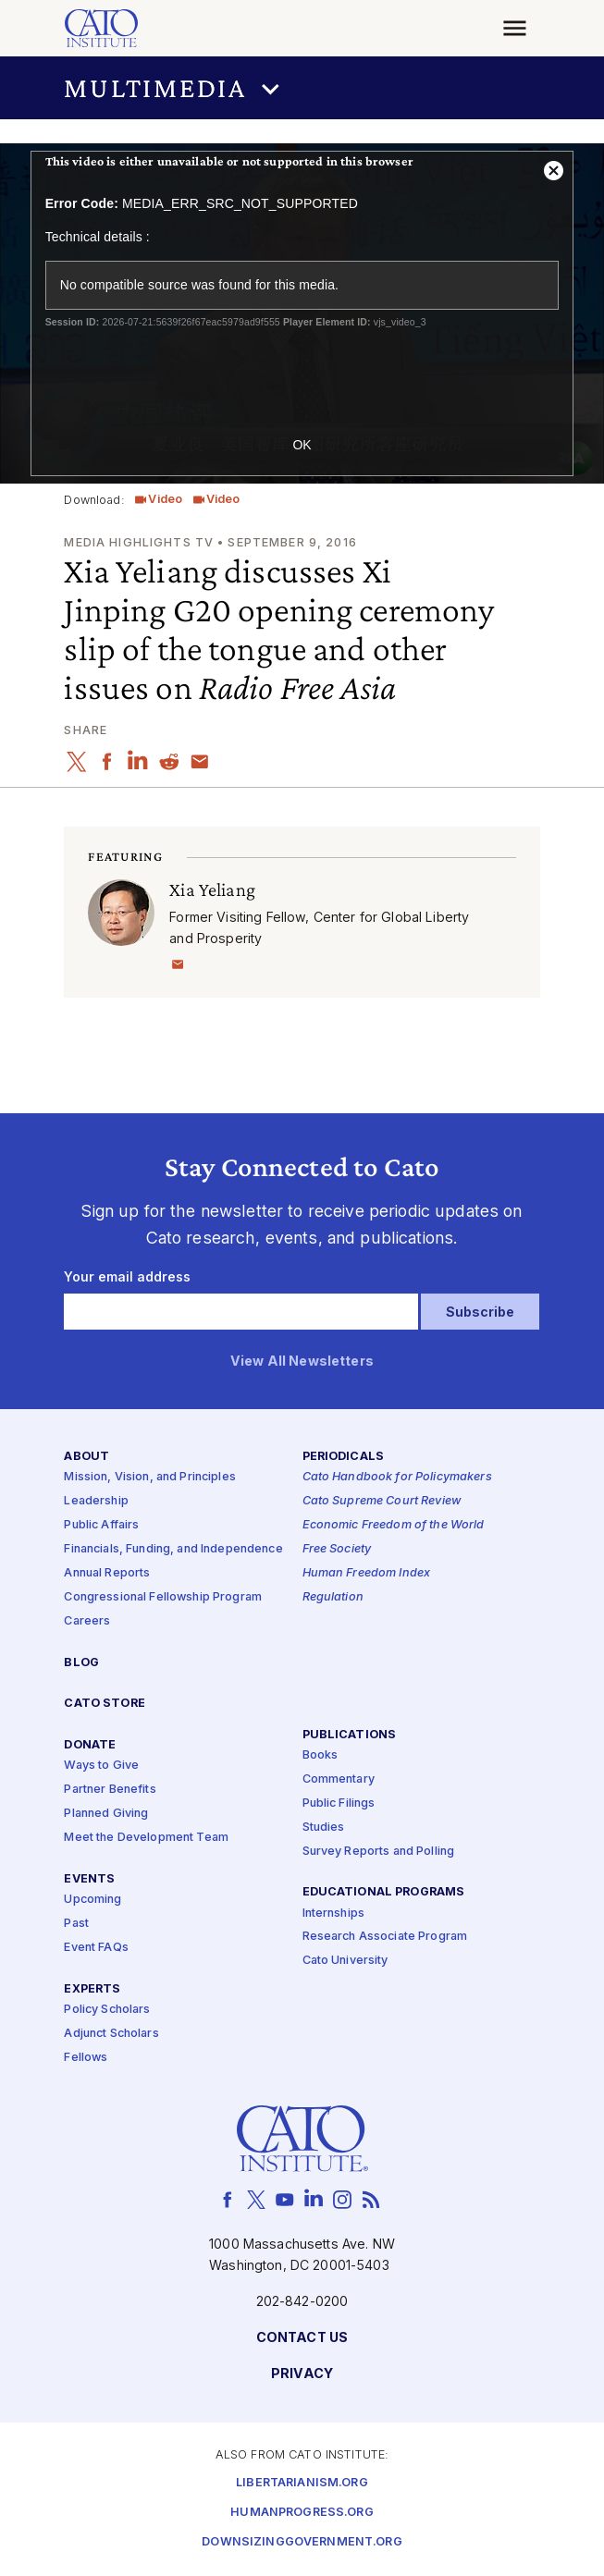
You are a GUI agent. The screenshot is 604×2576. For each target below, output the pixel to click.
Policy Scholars (107, 2010)
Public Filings (339, 1803)
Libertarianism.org (302, 2484)
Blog (81, 1663)
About (86, 1458)
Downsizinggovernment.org (301, 2543)
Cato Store (104, 1705)
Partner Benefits (109, 1791)
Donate (90, 1746)
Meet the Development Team (146, 1838)
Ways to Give (101, 1766)
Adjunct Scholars (111, 2034)
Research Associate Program (385, 1938)
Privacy (302, 2374)
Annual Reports (107, 1573)
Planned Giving (106, 1815)
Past (76, 1924)
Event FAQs (96, 1948)
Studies (323, 1828)
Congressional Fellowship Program (163, 1597)
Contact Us (302, 2338)
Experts (92, 1989)
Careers (87, 1621)
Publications (349, 1735)
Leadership (96, 1502)
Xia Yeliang (212, 889)
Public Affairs (101, 1526)
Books (320, 1755)
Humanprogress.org (301, 2514)
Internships (333, 1913)
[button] (301, 88)
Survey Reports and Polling (378, 1852)
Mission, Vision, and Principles (149, 1478)
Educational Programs (383, 1893)
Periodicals (343, 1458)
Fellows (85, 2058)
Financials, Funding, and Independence (173, 1550)
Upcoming (92, 1900)
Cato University (345, 1962)
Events (89, 1879)
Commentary (338, 1779)
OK (301, 444)
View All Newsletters (302, 1361)
